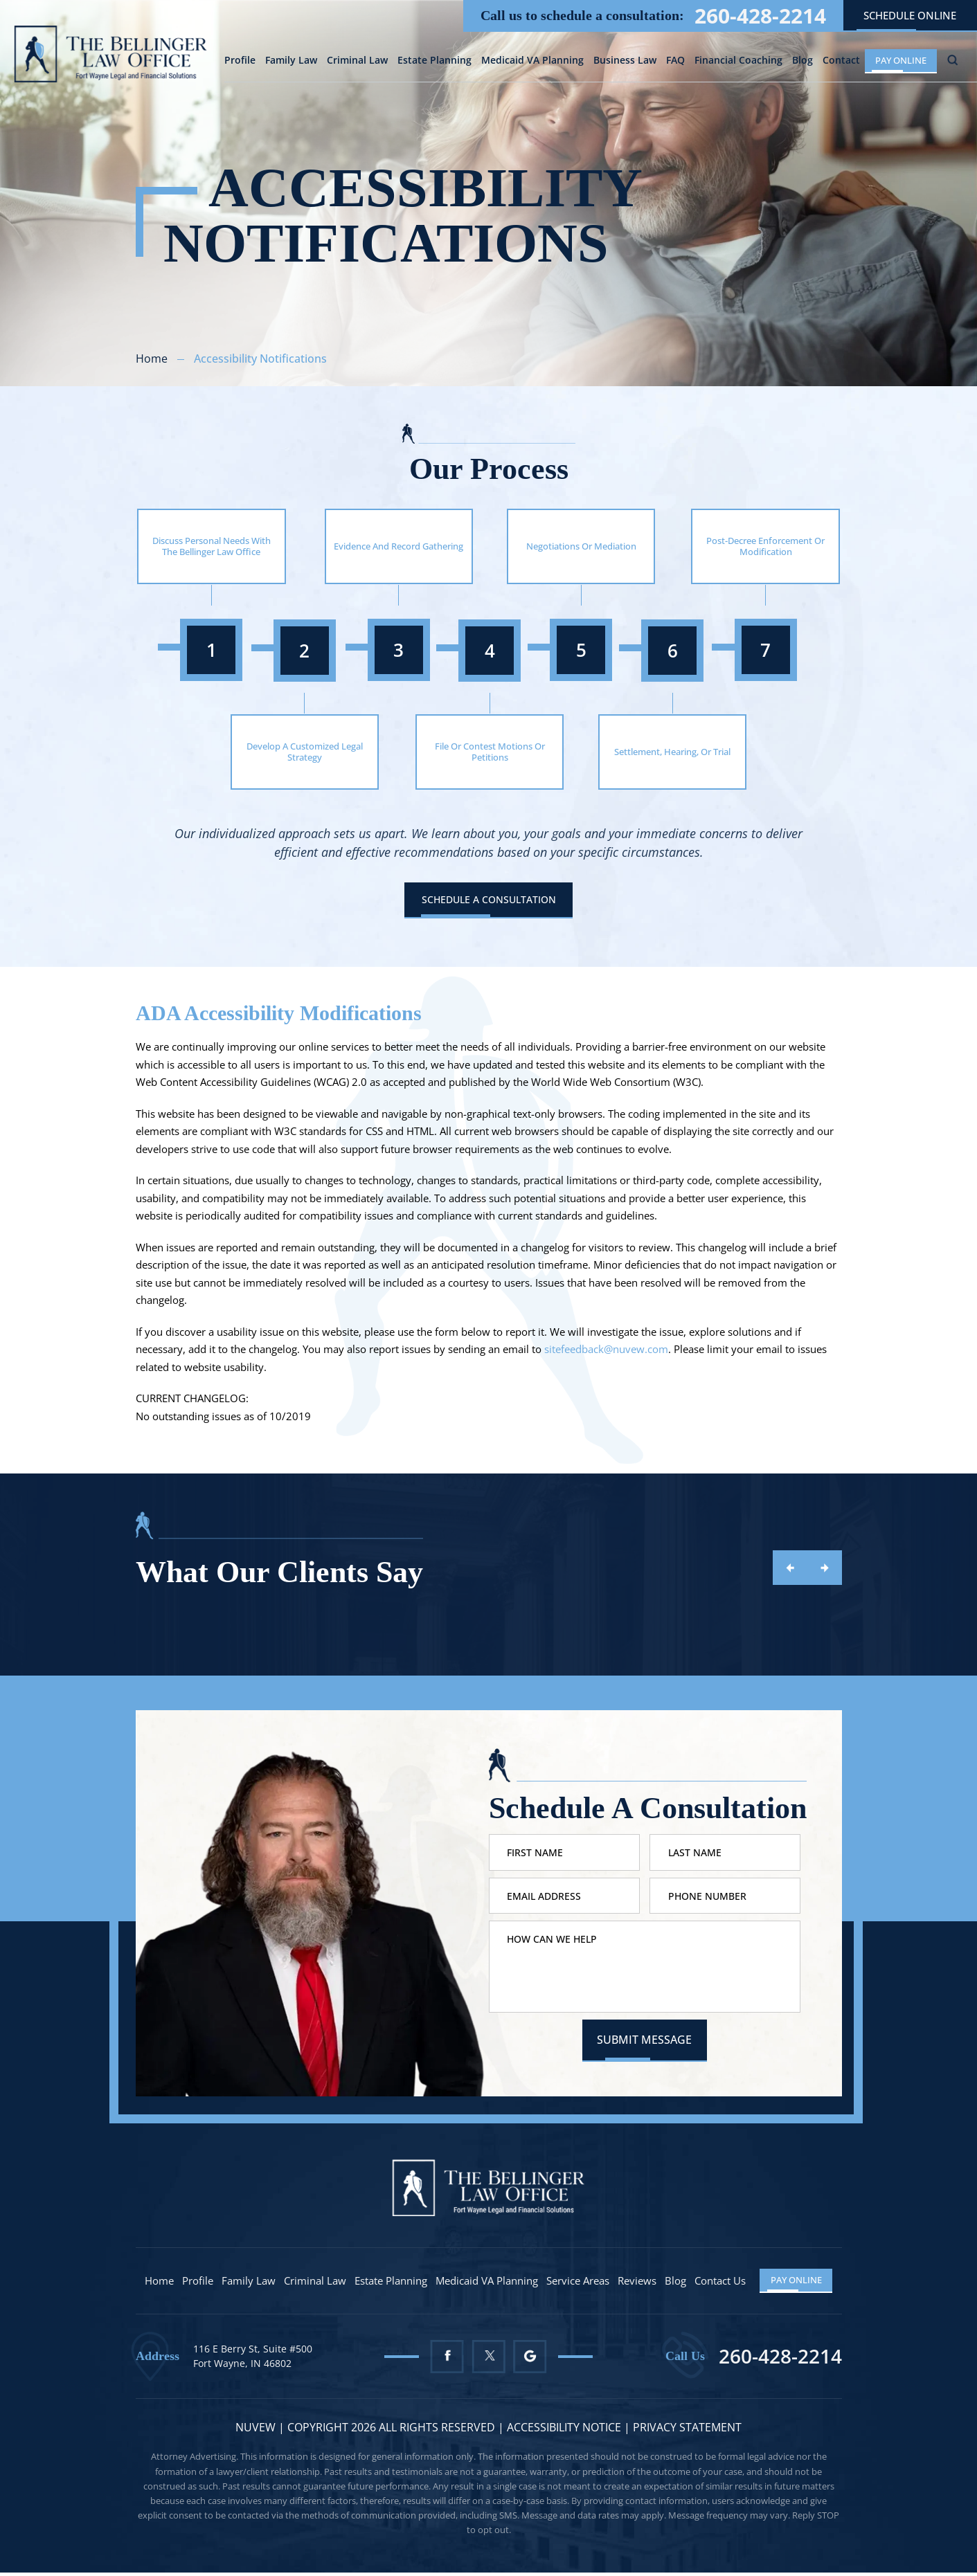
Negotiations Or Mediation (581, 546)
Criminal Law (357, 62)
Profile (240, 62)
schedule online (909, 15)
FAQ (675, 62)
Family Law (291, 62)
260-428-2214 (759, 16)
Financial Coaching (738, 62)
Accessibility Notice (565, 2430)
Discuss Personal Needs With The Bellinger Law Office (211, 546)
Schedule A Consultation (489, 900)
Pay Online (900, 60)
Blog (802, 62)
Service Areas (578, 2284)
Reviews (637, 2284)
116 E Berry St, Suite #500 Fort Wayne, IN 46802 (252, 2359)
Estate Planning (434, 62)
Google (531, 2360)
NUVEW (255, 2430)
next (824, 1568)
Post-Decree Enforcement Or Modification (765, 546)
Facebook (446, 2360)
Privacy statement (687, 2430)
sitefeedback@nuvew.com (606, 1350)
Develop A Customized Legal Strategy (305, 751)
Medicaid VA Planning (532, 62)
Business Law (624, 62)
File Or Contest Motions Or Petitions (490, 751)
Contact (841, 62)
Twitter (488, 2360)
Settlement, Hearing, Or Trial (672, 751)
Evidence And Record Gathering (398, 546)
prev (790, 1568)
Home (159, 2284)
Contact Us (720, 2284)
